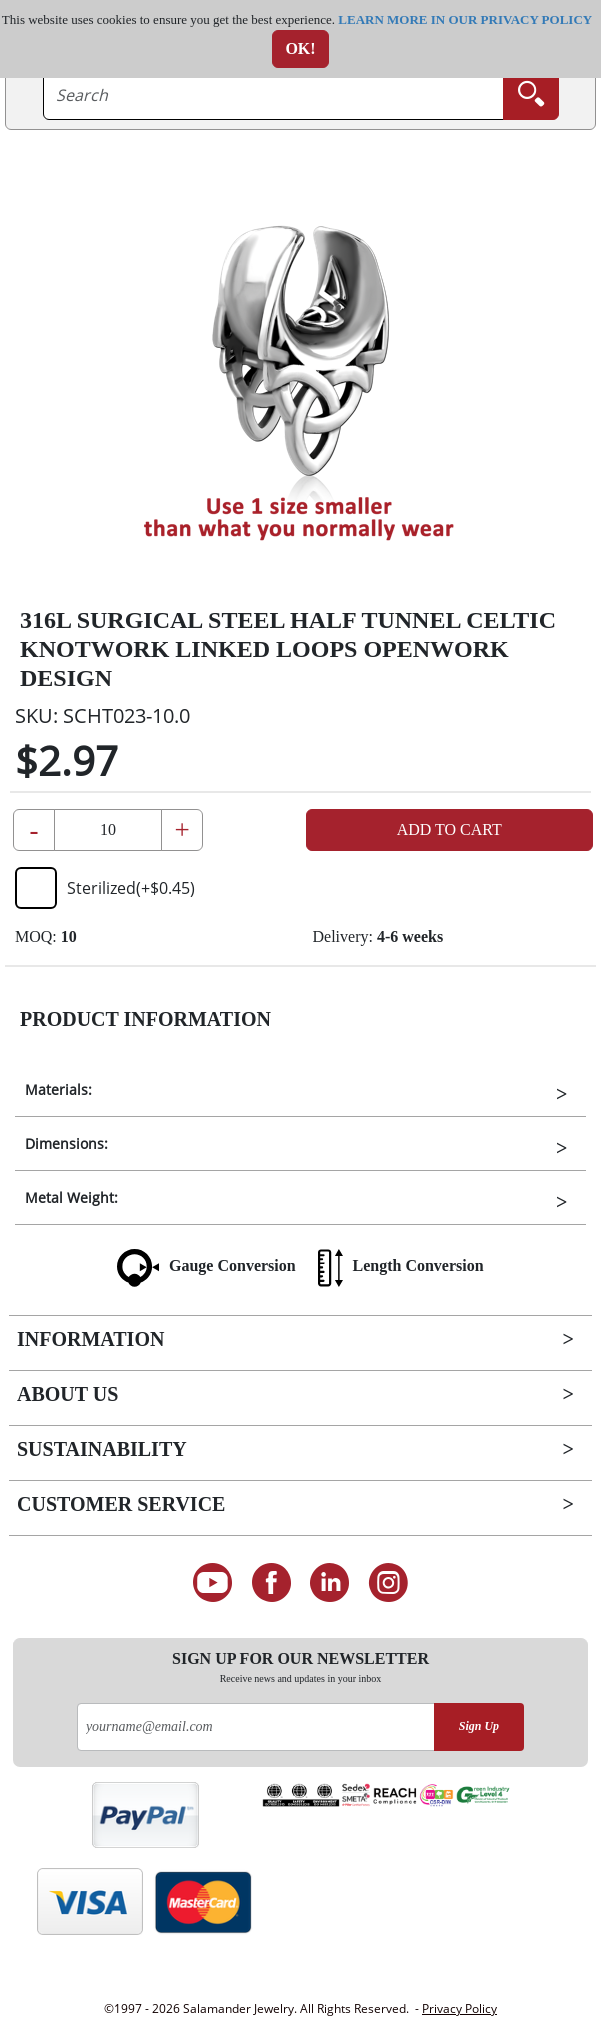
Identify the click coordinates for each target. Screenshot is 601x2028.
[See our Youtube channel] (212, 1583)
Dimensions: (66, 1143)
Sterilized (105, 888)
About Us (67, 1394)
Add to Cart (449, 829)
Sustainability (102, 1449)
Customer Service (121, 1504)
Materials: (58, 1089)
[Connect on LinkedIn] (330, 1583)
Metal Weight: (71, 1197)
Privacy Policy (459, 2008)
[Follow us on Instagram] (388, 1583)
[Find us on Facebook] (271, 1583)
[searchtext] (273, 95)
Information (90, 1339)
